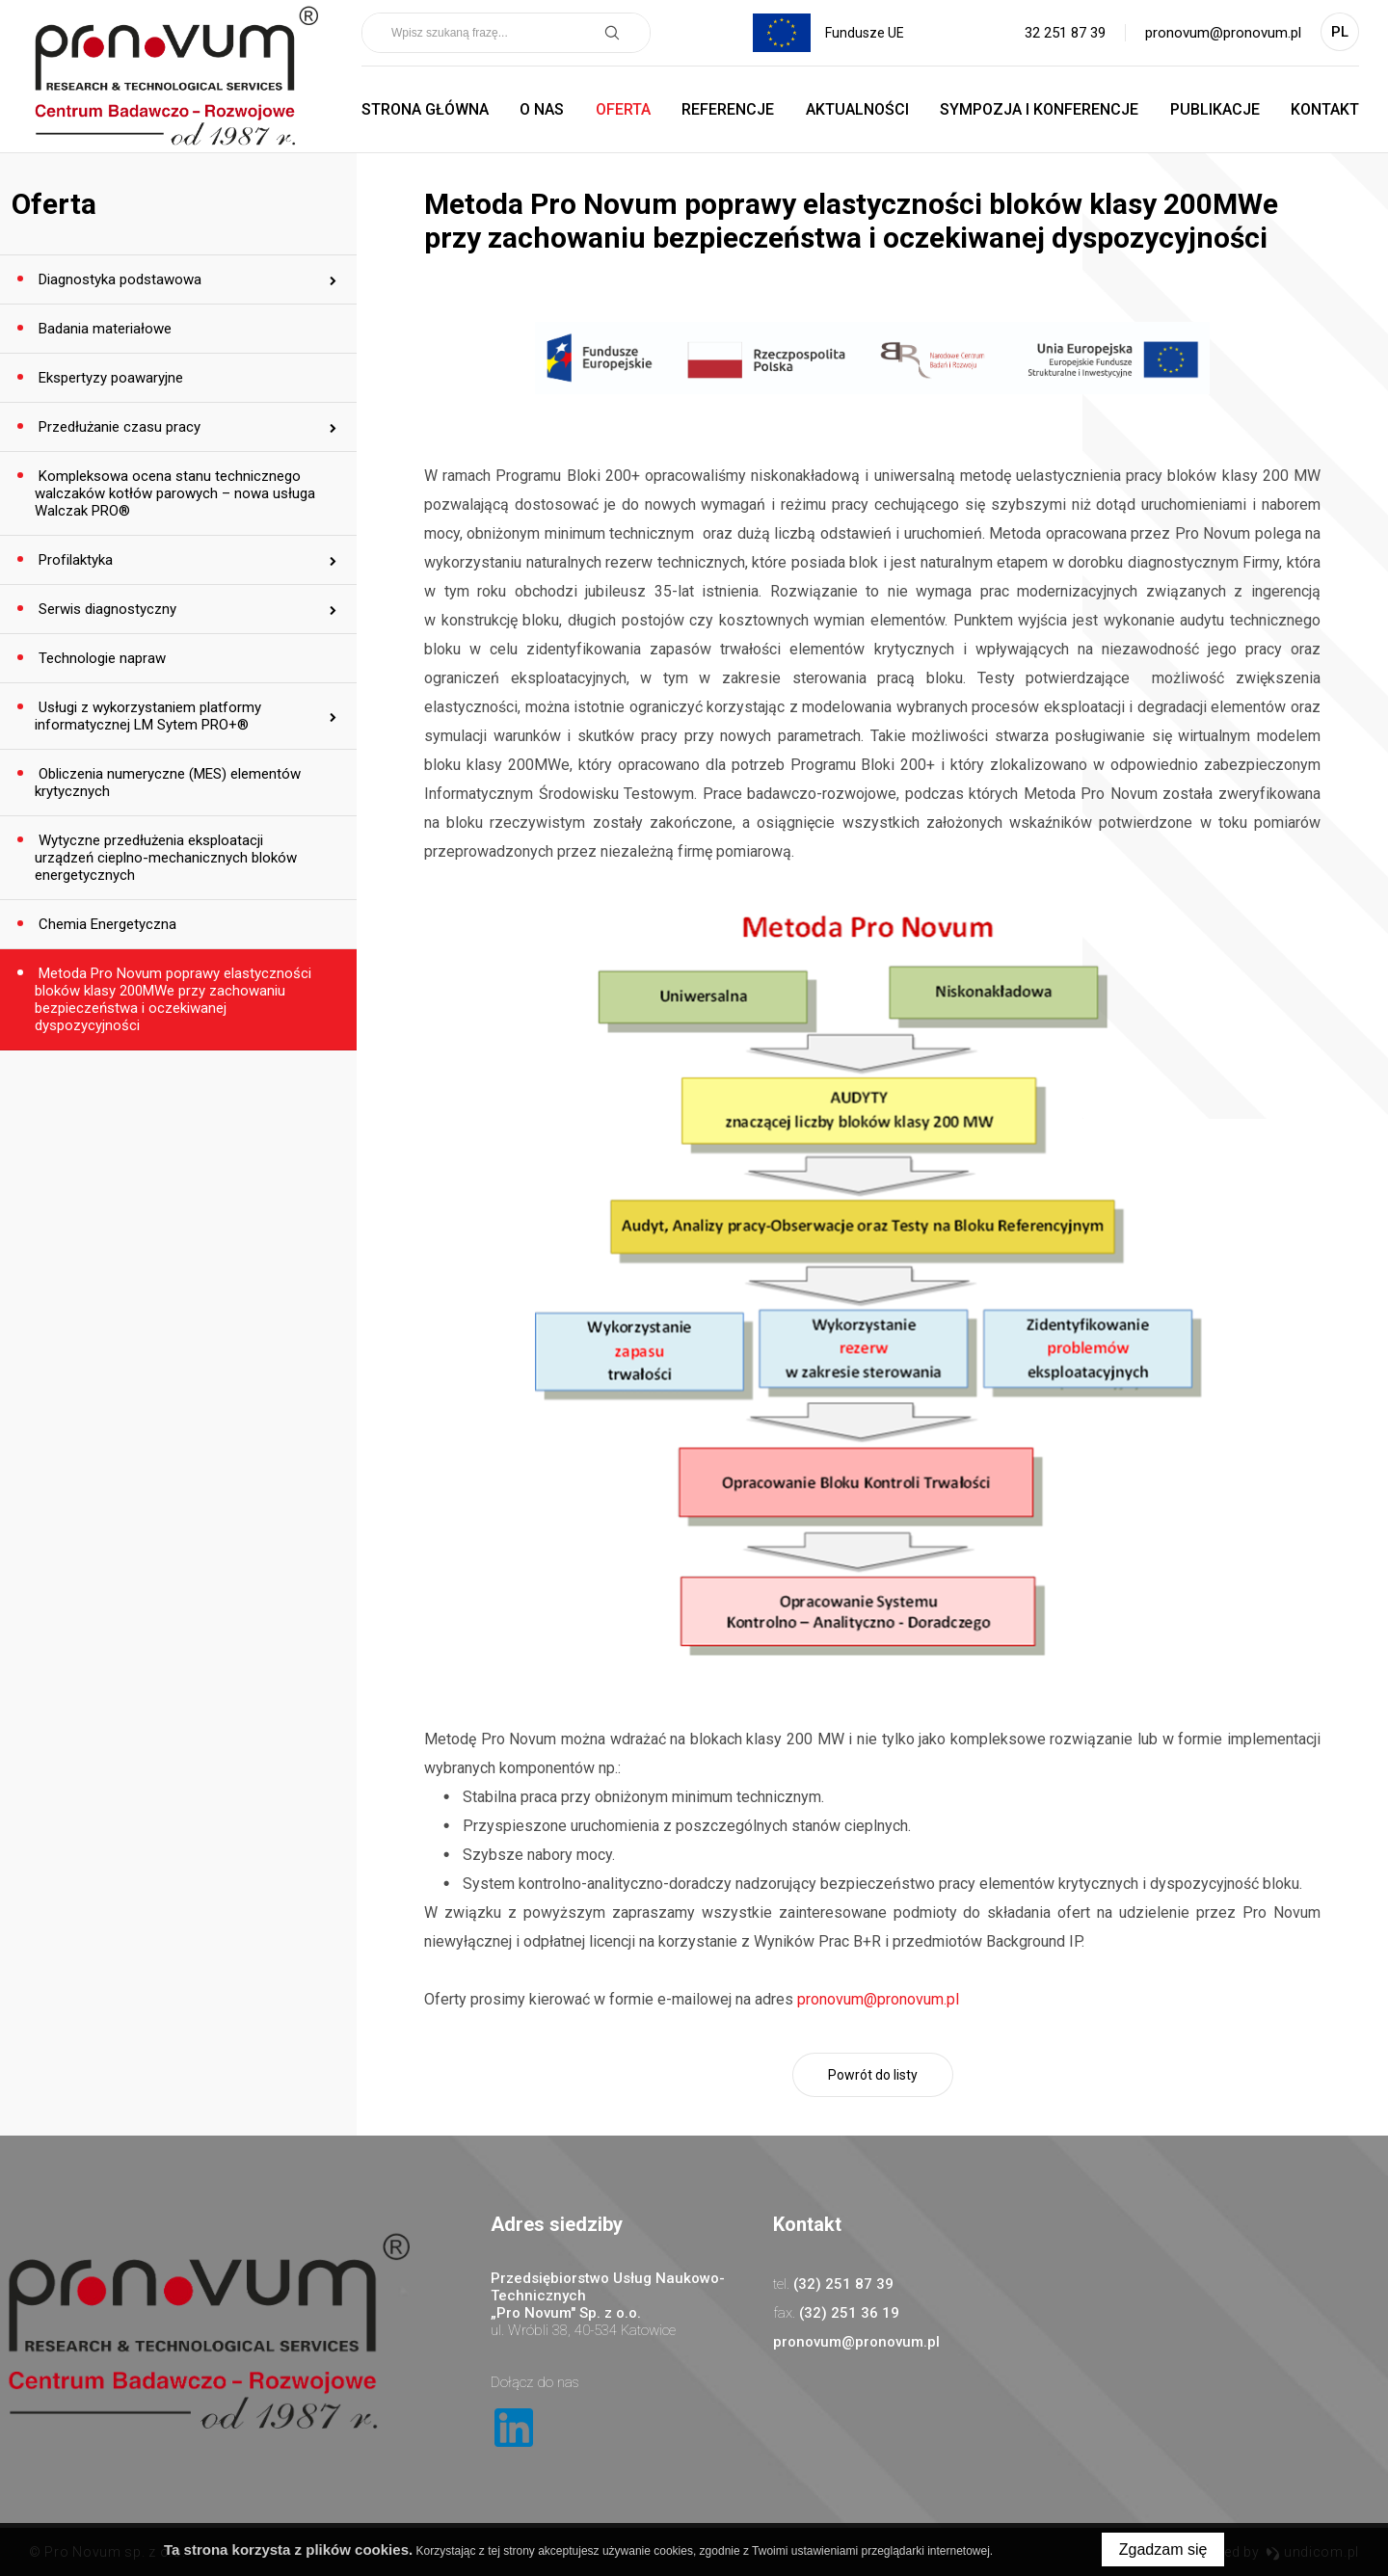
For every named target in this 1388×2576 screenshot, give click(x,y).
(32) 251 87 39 (843, 2284)
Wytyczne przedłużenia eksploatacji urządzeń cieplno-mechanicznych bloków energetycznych (166, 858)
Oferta (623, 109)
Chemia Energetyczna (105, 924)
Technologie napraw (100, 658)
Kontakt (1325, 109)
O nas (542, 109)
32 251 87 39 (1065, 32)
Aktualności (857, 109)
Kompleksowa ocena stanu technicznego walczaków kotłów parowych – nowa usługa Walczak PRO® (175, 493)
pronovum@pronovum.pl (1223, 32)
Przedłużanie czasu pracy (117, 427)
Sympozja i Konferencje (1039, 109)
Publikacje (1215, 109)
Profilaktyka (74, 560)
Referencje (727, 109)
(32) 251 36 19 (849, 2313)
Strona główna (425, 109)
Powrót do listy (873, 2075)
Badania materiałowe (103, 328)
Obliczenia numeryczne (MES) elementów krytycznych (168, 782)
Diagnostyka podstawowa (118, 279)
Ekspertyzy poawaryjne (109, 377)
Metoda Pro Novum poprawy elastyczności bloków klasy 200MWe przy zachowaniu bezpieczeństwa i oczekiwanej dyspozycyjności (173, 999)
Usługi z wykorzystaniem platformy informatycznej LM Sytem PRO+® (148, 716)
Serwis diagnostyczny (105, 609)
